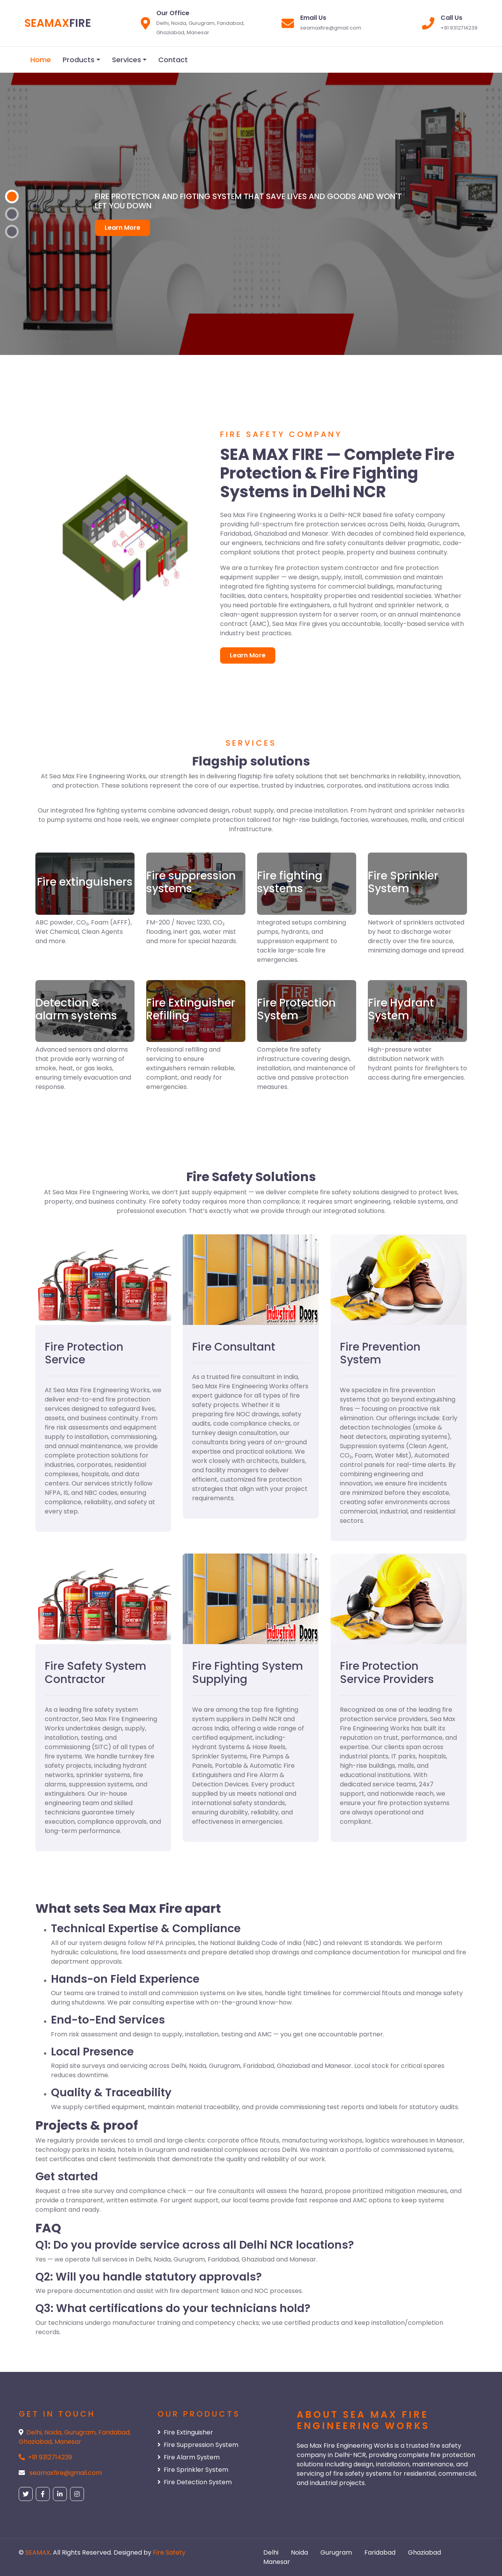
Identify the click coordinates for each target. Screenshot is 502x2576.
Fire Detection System (194, 2482)
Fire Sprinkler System (192, 2469)
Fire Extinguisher (185, 2432)
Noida (299, 2552)
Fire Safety (169, 2552)
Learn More (122, 227)
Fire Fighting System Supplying (247, 1672)
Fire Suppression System (197, 2444)
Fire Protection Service (84, 1353)
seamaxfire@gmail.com (66, 2472)
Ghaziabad (424, 2552)
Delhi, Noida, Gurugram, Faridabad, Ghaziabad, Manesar (75, 2437)
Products (78, 60)
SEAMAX (37, 2552)
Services (126, 60)
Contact (173, 60)
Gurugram (336, 2552)
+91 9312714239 (50, 2457)
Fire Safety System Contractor (95, 1672)
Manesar (276, 2561)
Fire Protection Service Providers (387, 1672)
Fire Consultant (233, 1346)
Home (40, 60)
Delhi (270, 2552)
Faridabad (379, 2552)
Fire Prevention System (380, 1353)
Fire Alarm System (188, 2457)
